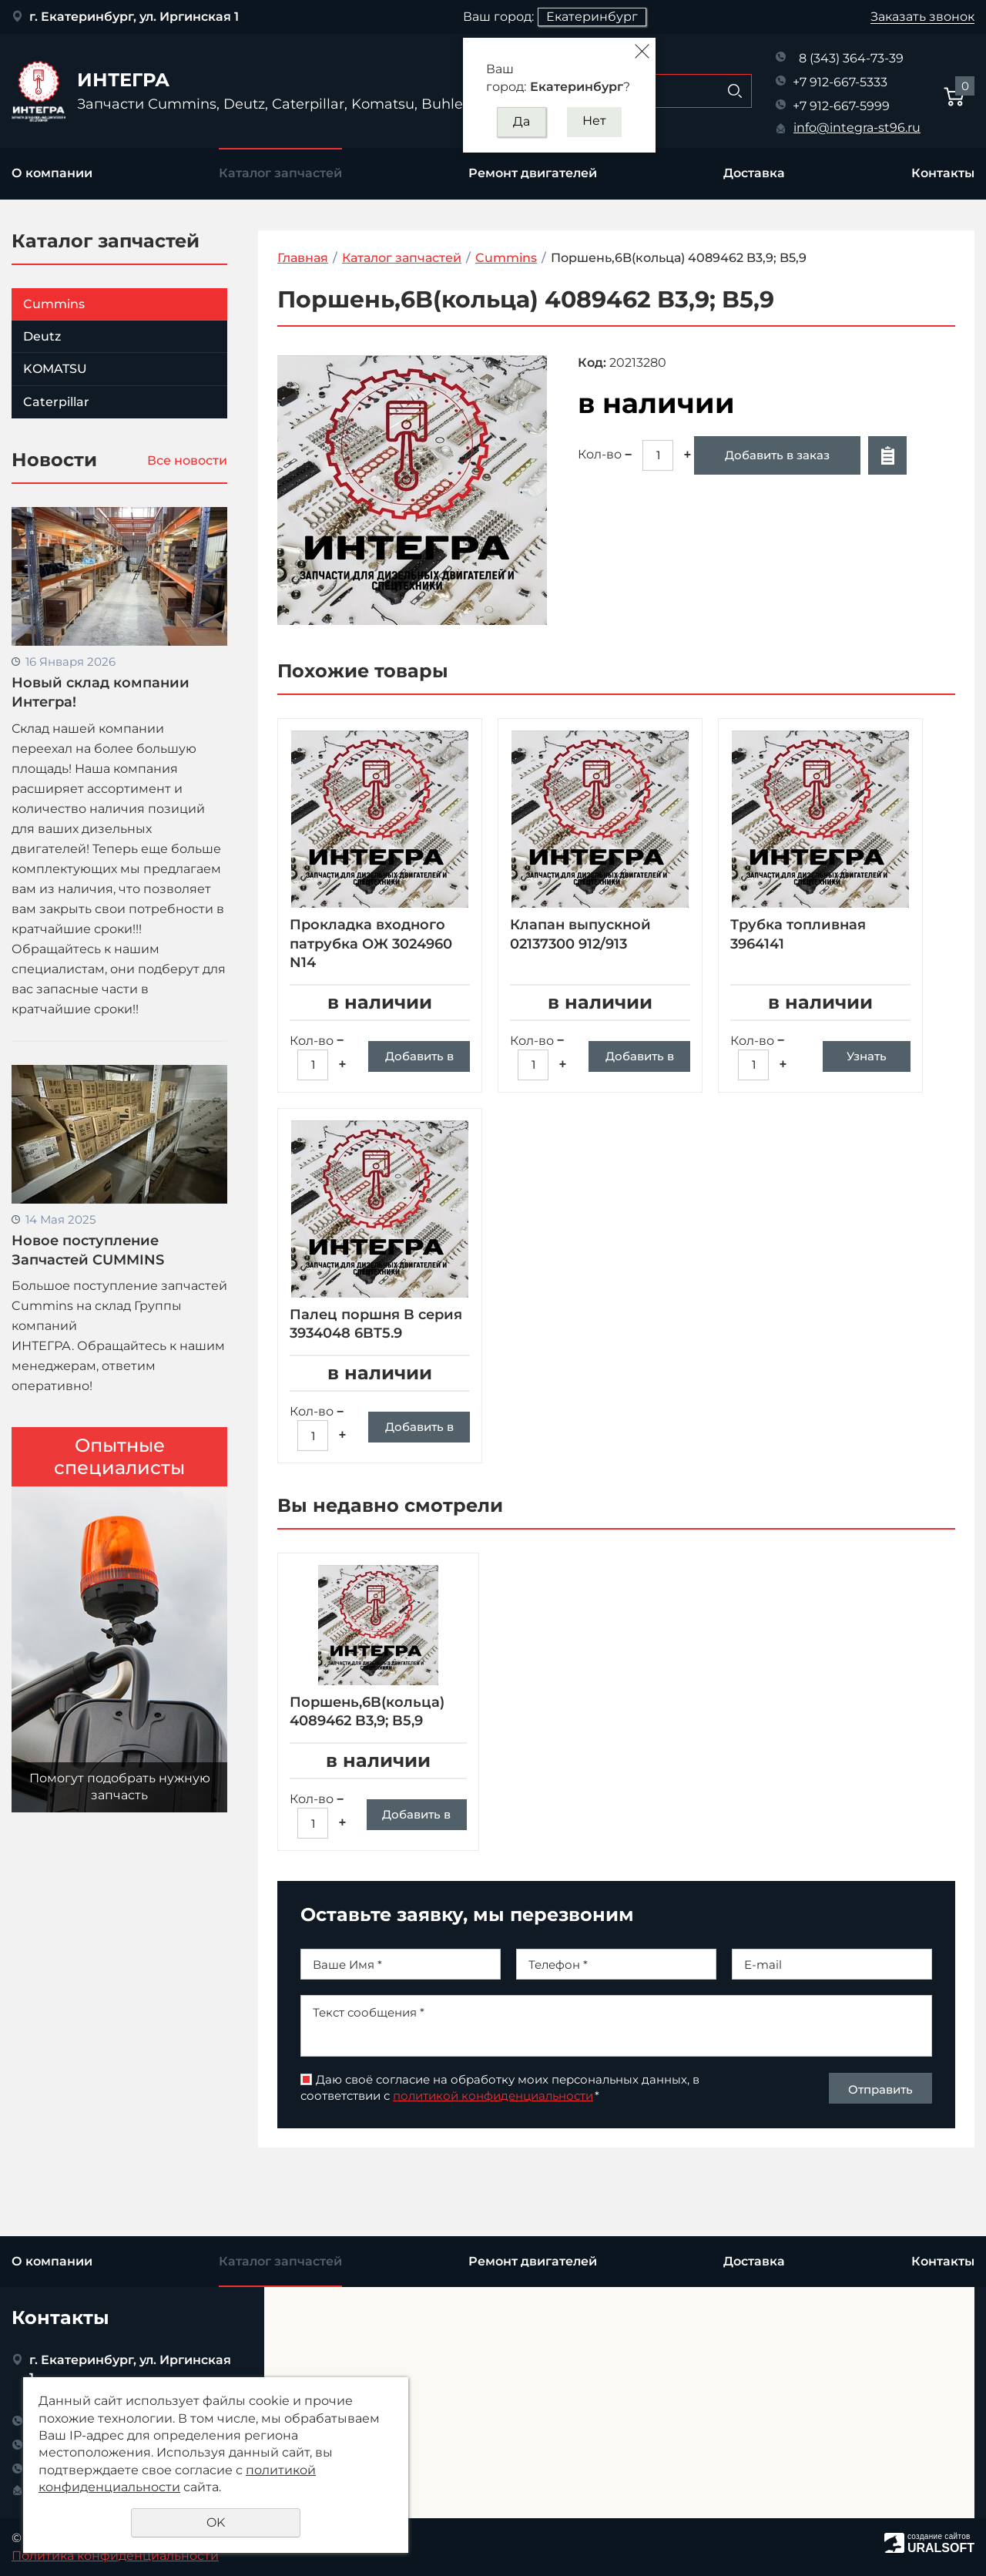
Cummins (54, 304)
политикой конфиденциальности (493, 2153)
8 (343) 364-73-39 (851, 58)
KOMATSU (55, 368)
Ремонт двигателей (532, 173)
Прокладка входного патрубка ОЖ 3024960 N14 (371, 943)
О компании (52, 173)
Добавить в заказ (777, 455)
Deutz (42, 336)
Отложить (887, 455)
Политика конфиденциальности (115, 2555)
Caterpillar (56, 402)
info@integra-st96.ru (857, 127)
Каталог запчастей (280, 173)
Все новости (187, 460)
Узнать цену (867, 1060)
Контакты (942, 173)
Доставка (754, 173)
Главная (302, 257)
